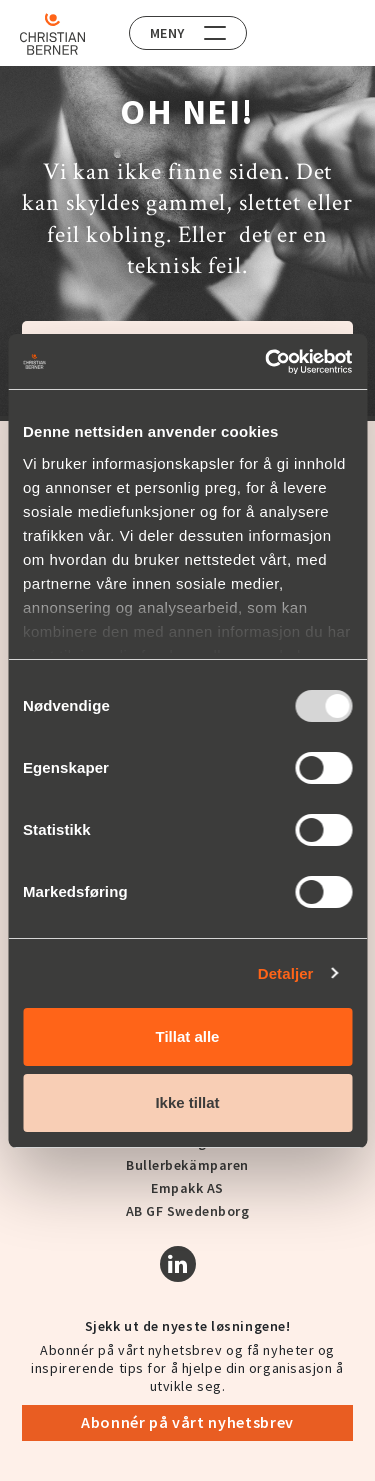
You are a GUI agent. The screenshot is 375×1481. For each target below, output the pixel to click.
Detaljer (286, 973)
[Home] (52, 34)
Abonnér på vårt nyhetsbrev (187, 1422)
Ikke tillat (187, 1102)
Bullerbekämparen (187, 1165)
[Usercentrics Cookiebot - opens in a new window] (267, 362)
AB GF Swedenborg (188, 1211)
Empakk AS (187, 1188)
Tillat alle (188, 1036)
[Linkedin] (178, 1264)
